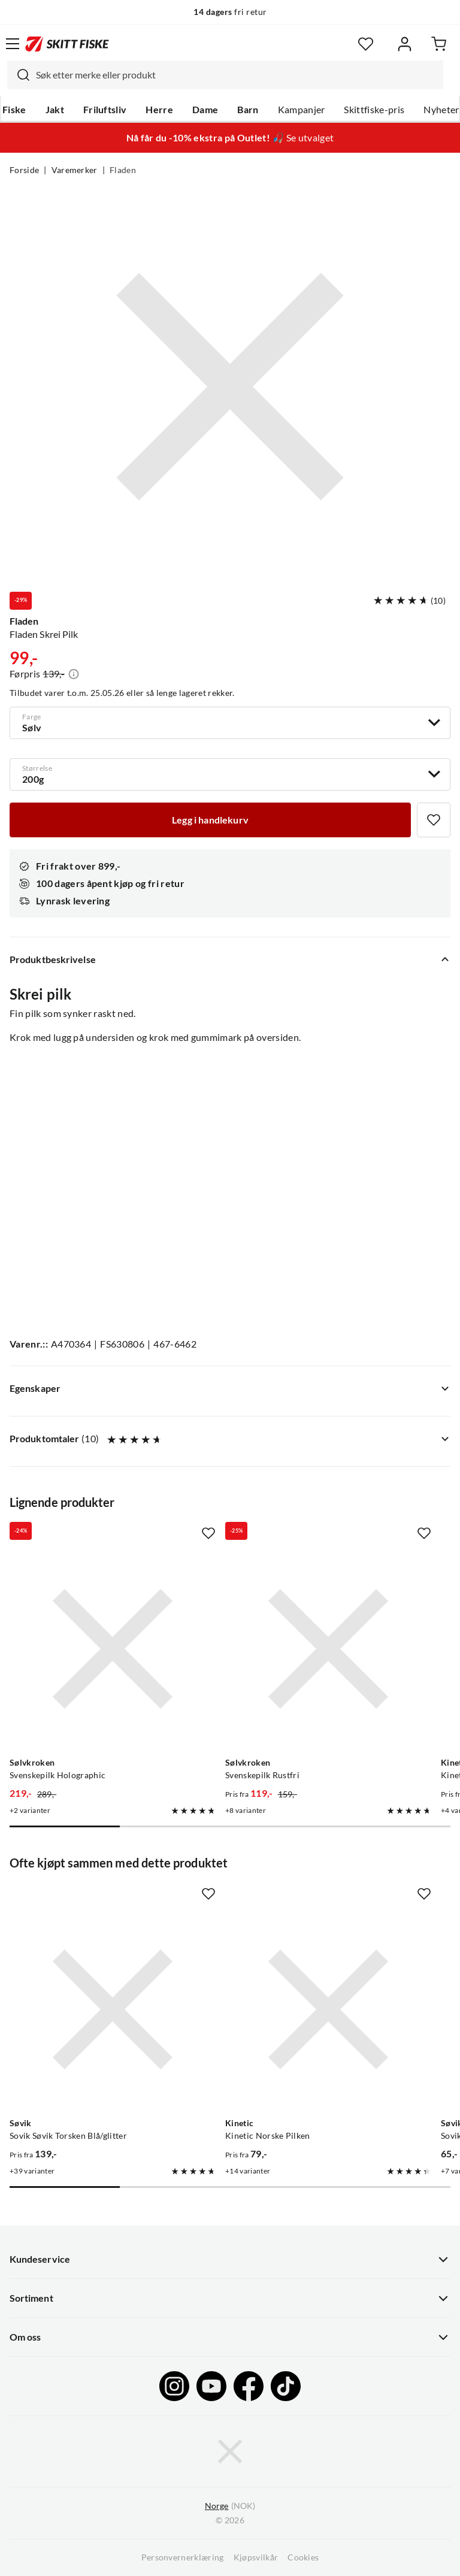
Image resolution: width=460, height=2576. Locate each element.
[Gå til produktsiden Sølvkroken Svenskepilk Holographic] (113, 1649)
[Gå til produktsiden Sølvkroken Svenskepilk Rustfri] (328, 1649)
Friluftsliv (105, 109)
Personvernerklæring (182, 2557)
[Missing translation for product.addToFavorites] (433, 820)
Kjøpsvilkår (256, 2557)
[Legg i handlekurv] (210, 820)
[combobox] (225, 74)
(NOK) (230, 2506)
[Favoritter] (366, 44)
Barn (247, 109)
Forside (24, 170)
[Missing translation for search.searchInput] (18, 74)
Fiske (14, 109)
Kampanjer (301, 109)
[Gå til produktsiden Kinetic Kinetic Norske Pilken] (328, 2009)
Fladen (123, 170)
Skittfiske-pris (374, 109)
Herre (159, 109)
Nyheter (441, 109)
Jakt (55, 109)
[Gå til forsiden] (67, 44)
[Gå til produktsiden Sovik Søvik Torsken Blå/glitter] (113, 2009)
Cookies (303, 2557)
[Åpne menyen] (12, 43)
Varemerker (75, 170)
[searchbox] (236, 75)
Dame (205, 109)
